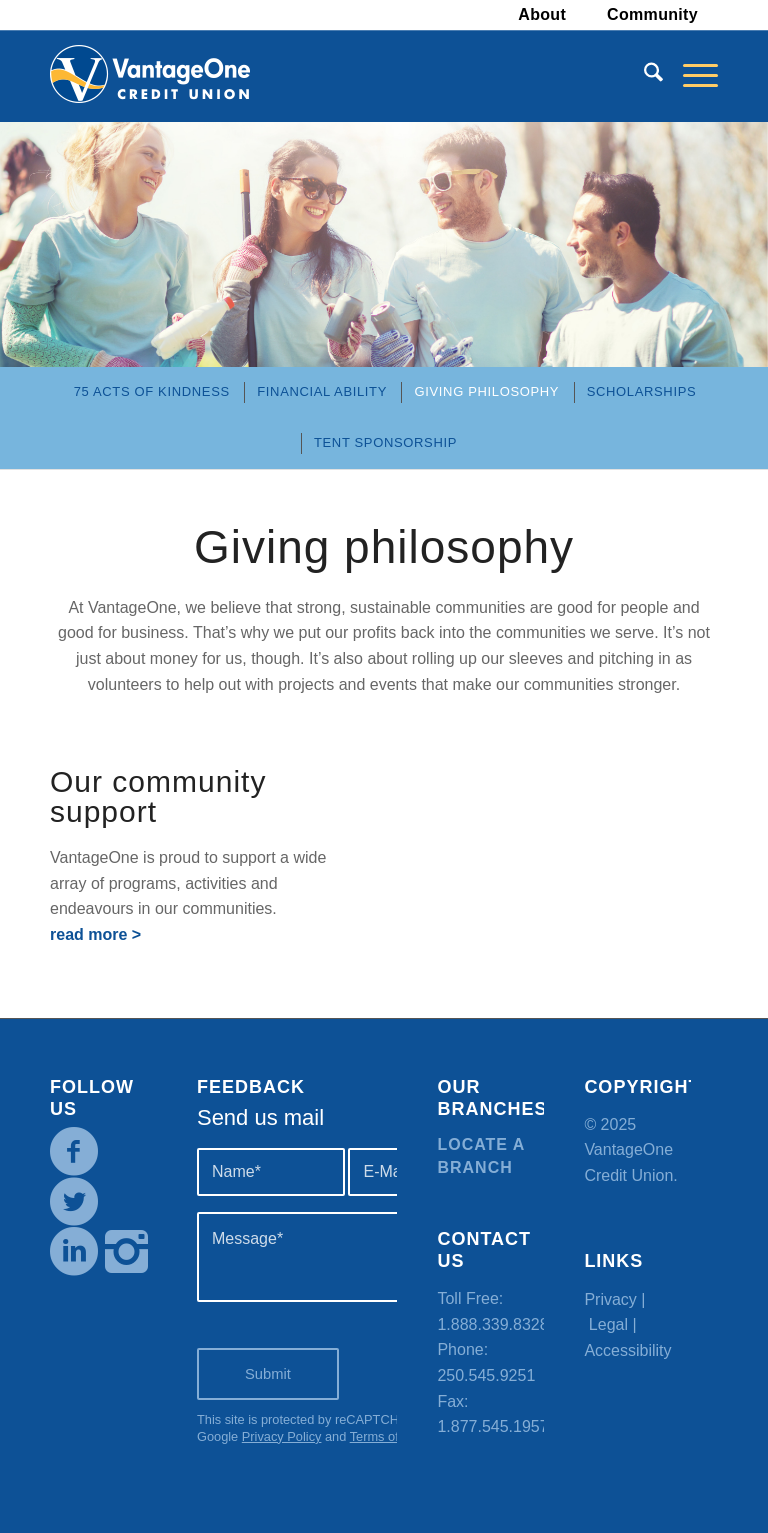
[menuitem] (542, 15)
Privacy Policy (282, 1436)
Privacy (610, 1299)
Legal (608, 1324)
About (542, 14)
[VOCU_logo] (150, 76)
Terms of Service (397, 1436)
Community (652, 14)
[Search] (643, 76)
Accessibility (627, 1350)
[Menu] (690, 76)
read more (88, 934)
